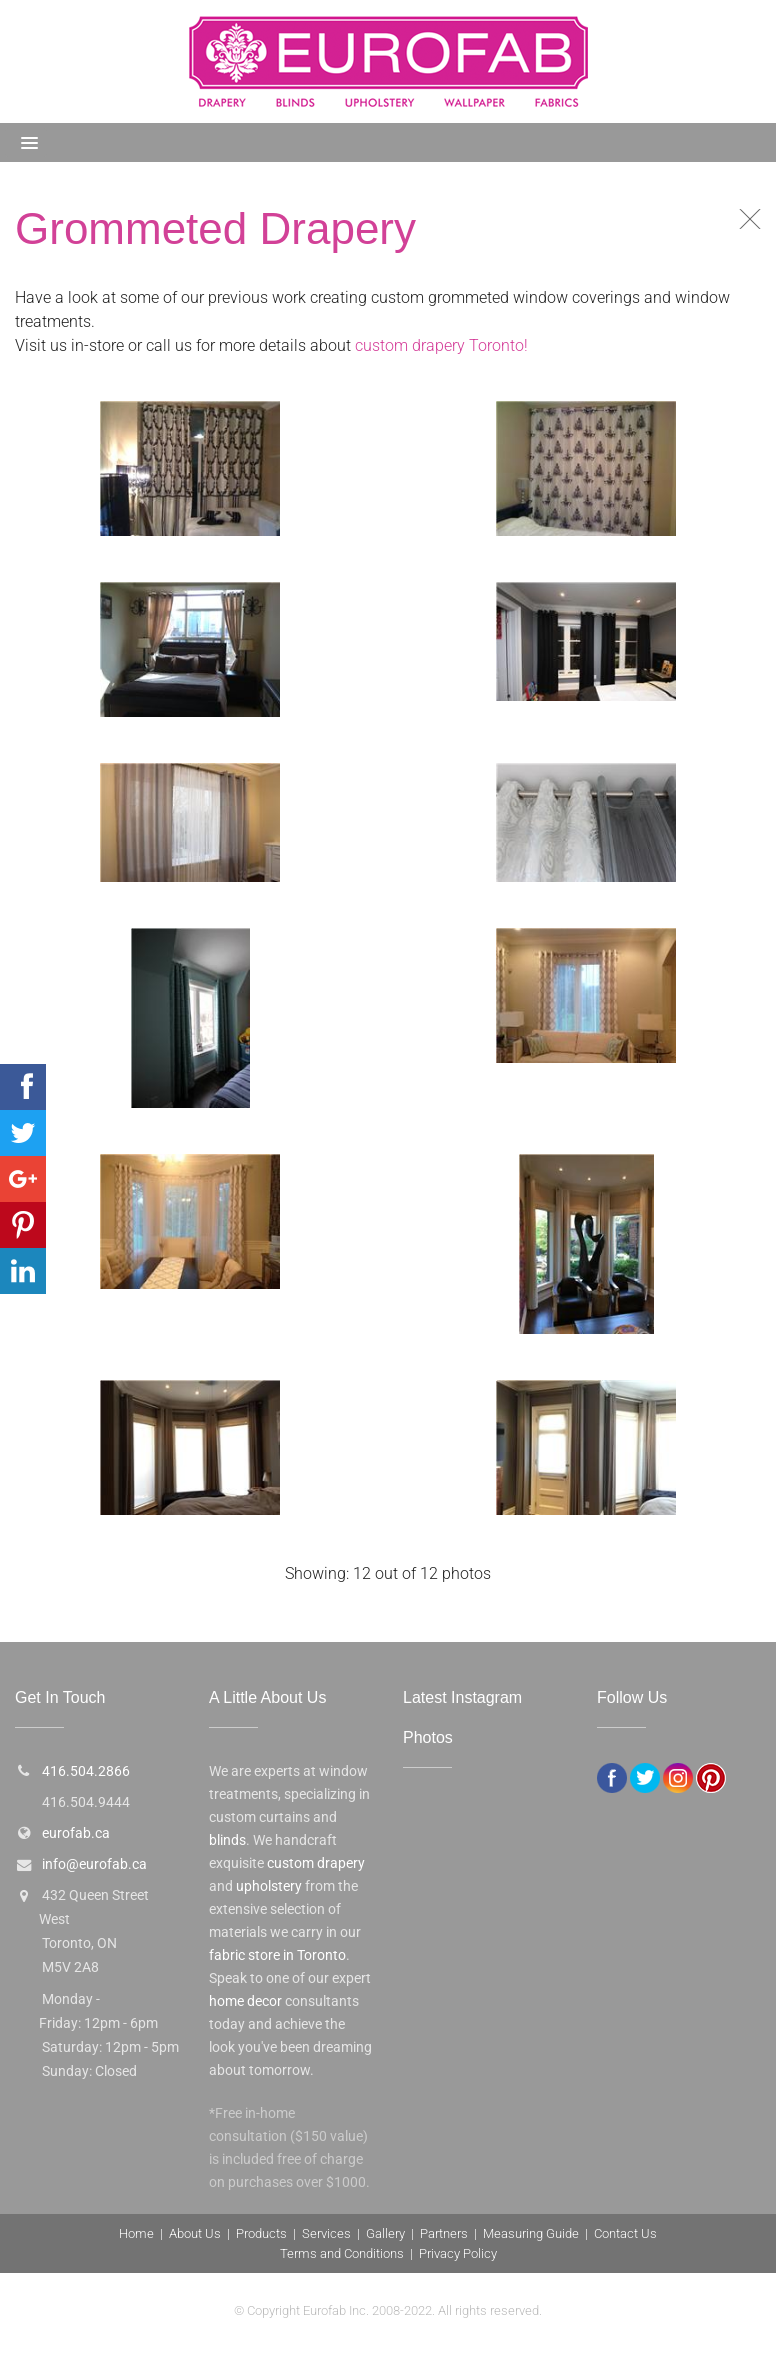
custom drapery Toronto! (441, 345)
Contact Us (625, 2233)
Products (261, 2233)
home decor (245, 2001)
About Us (195, 2233)
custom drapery (316, 1863)
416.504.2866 (86, 1771)
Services (326, 2233)
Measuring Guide (531, 2233)
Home (136, 2233)
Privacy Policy (458, 2253)
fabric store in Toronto (277, 1955)
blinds (227, 1840)
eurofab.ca (76, 1833)
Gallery (385, 2233)
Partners (444, 2233)
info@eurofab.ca (94, 1864)
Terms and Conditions (342, 2253)
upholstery (269, 1886)
